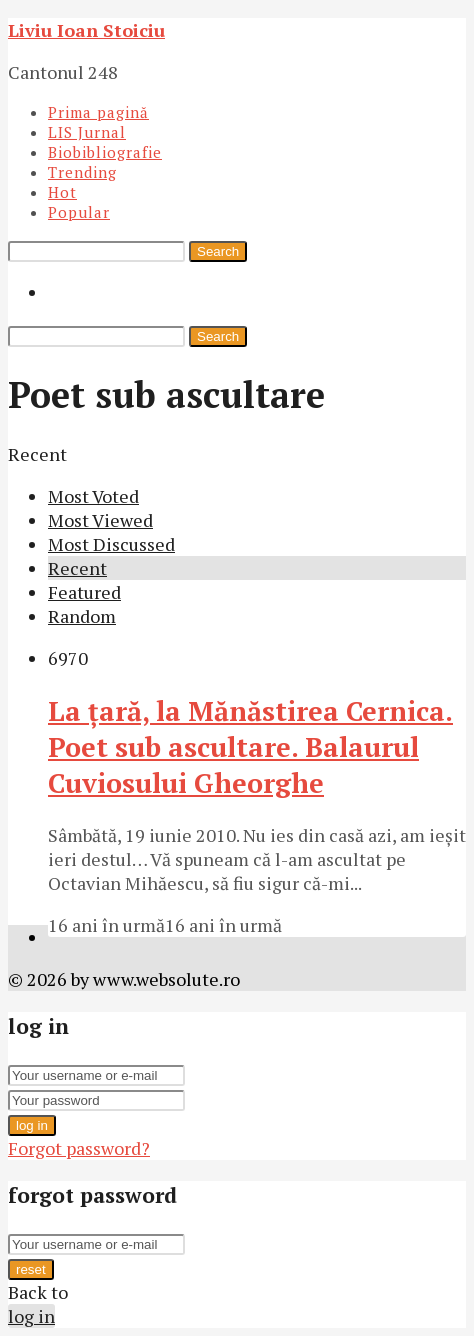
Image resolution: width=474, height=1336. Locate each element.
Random (82, 616)
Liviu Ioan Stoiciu (86, 30)
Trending (82, 172)
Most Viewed (100, 520)
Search (218, 251)
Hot (62, 192)
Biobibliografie (105, 152)
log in (32, 1125)
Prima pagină (98, 112)
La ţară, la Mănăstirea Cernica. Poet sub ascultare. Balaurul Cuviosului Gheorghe (250, 747)
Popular (79, 212)
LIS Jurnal (87, 132)
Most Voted (93, 496)
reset (31, 1269)
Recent (77, 568)
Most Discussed (111, 544)
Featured (84, 592)
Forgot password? (79, 1148)
